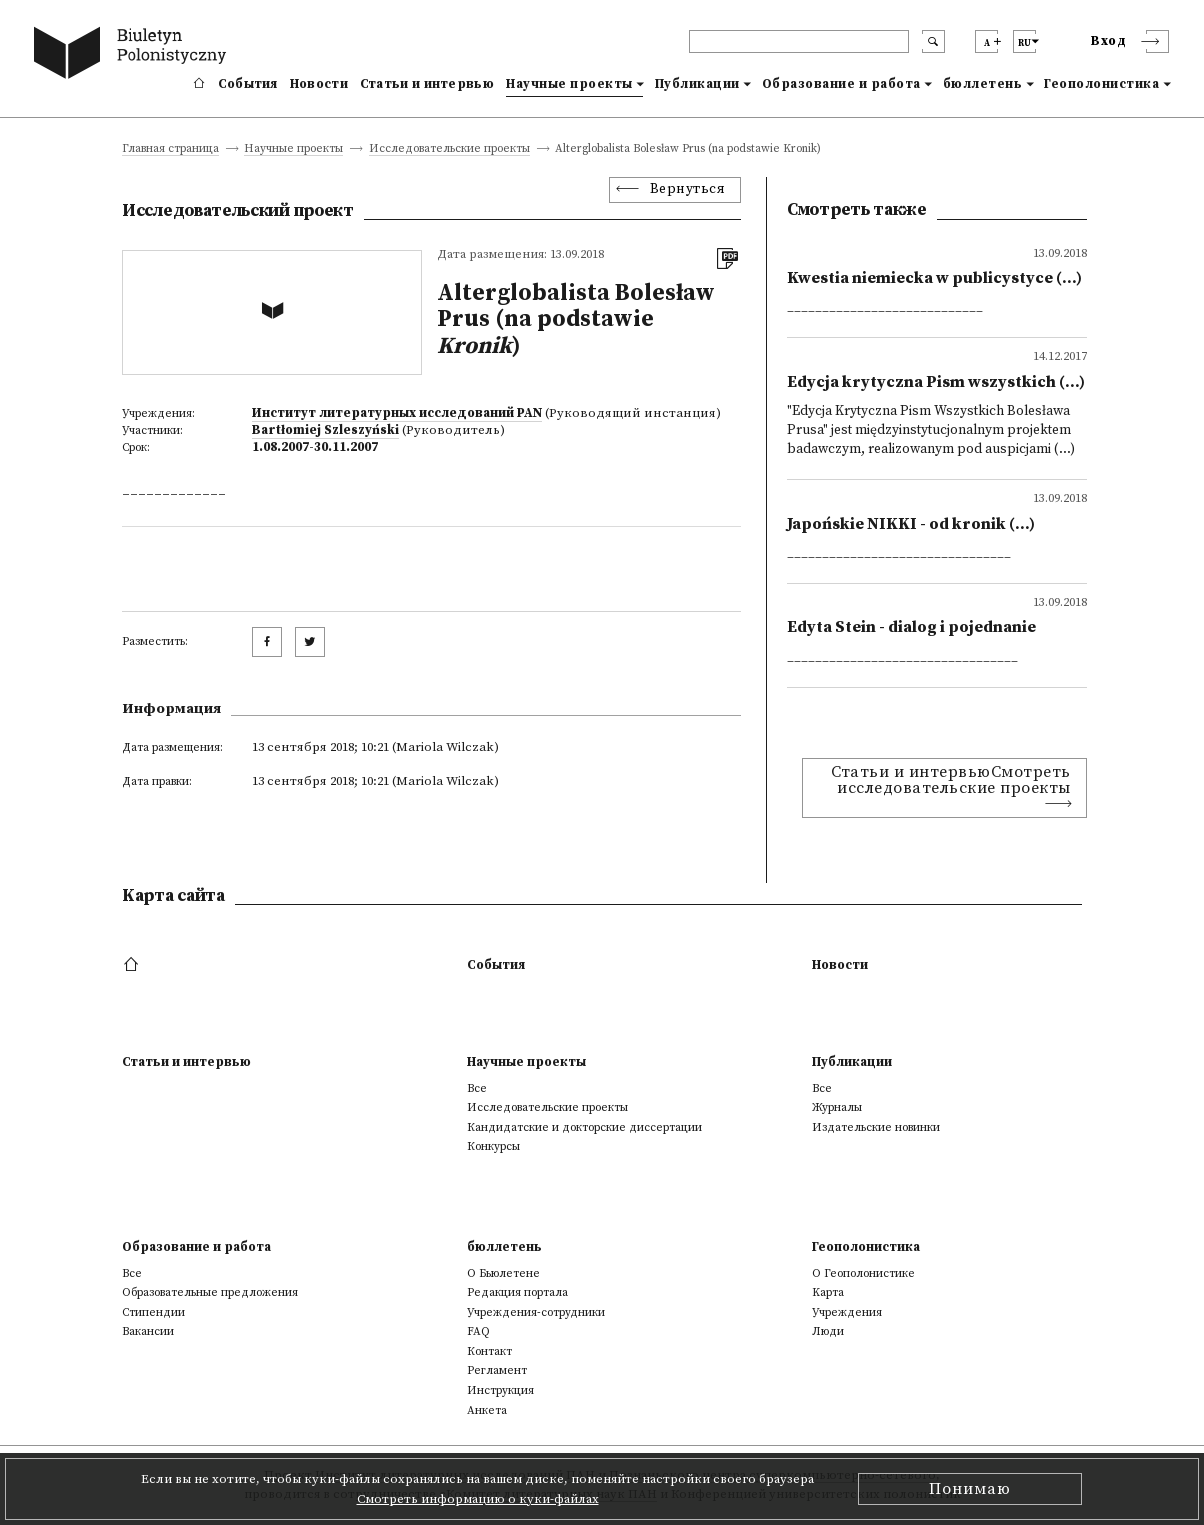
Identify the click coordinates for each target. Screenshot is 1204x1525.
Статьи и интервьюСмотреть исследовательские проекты (951, 780)
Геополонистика (1101, 84)
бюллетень (983, 84)
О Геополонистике (863, 1273)
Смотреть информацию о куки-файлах (478, 1499)
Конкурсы (493, 1146)
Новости (319, 84)
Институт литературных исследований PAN (397, 413)
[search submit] (933, 41)
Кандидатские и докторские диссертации (584, 1127)
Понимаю (970, 1489)
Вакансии (148, 1331)
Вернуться (688, 189)
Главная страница (170, 149)
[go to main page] (134, 55)
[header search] (799, 41)
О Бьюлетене (503, 1273)
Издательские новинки (876, 1127)
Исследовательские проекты (449, 149)
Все (477, 1088)
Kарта (828, 1292)
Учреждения (847, 1312)
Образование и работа (841, 84)
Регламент (497, 1370)
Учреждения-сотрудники (536, 1312)
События (248, 84)
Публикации (697, 84)
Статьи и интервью (427, 84)
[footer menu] (133, 965)
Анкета (487, 1410)
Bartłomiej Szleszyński (325, 430)
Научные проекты (569, 84)
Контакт (489, 1351)
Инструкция (500, 1390)
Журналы (837, 1107)
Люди (828, 1331)
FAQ (478, 1331)
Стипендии (153, 1312)
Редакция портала (517, 1292)
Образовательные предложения (210, 1292)
